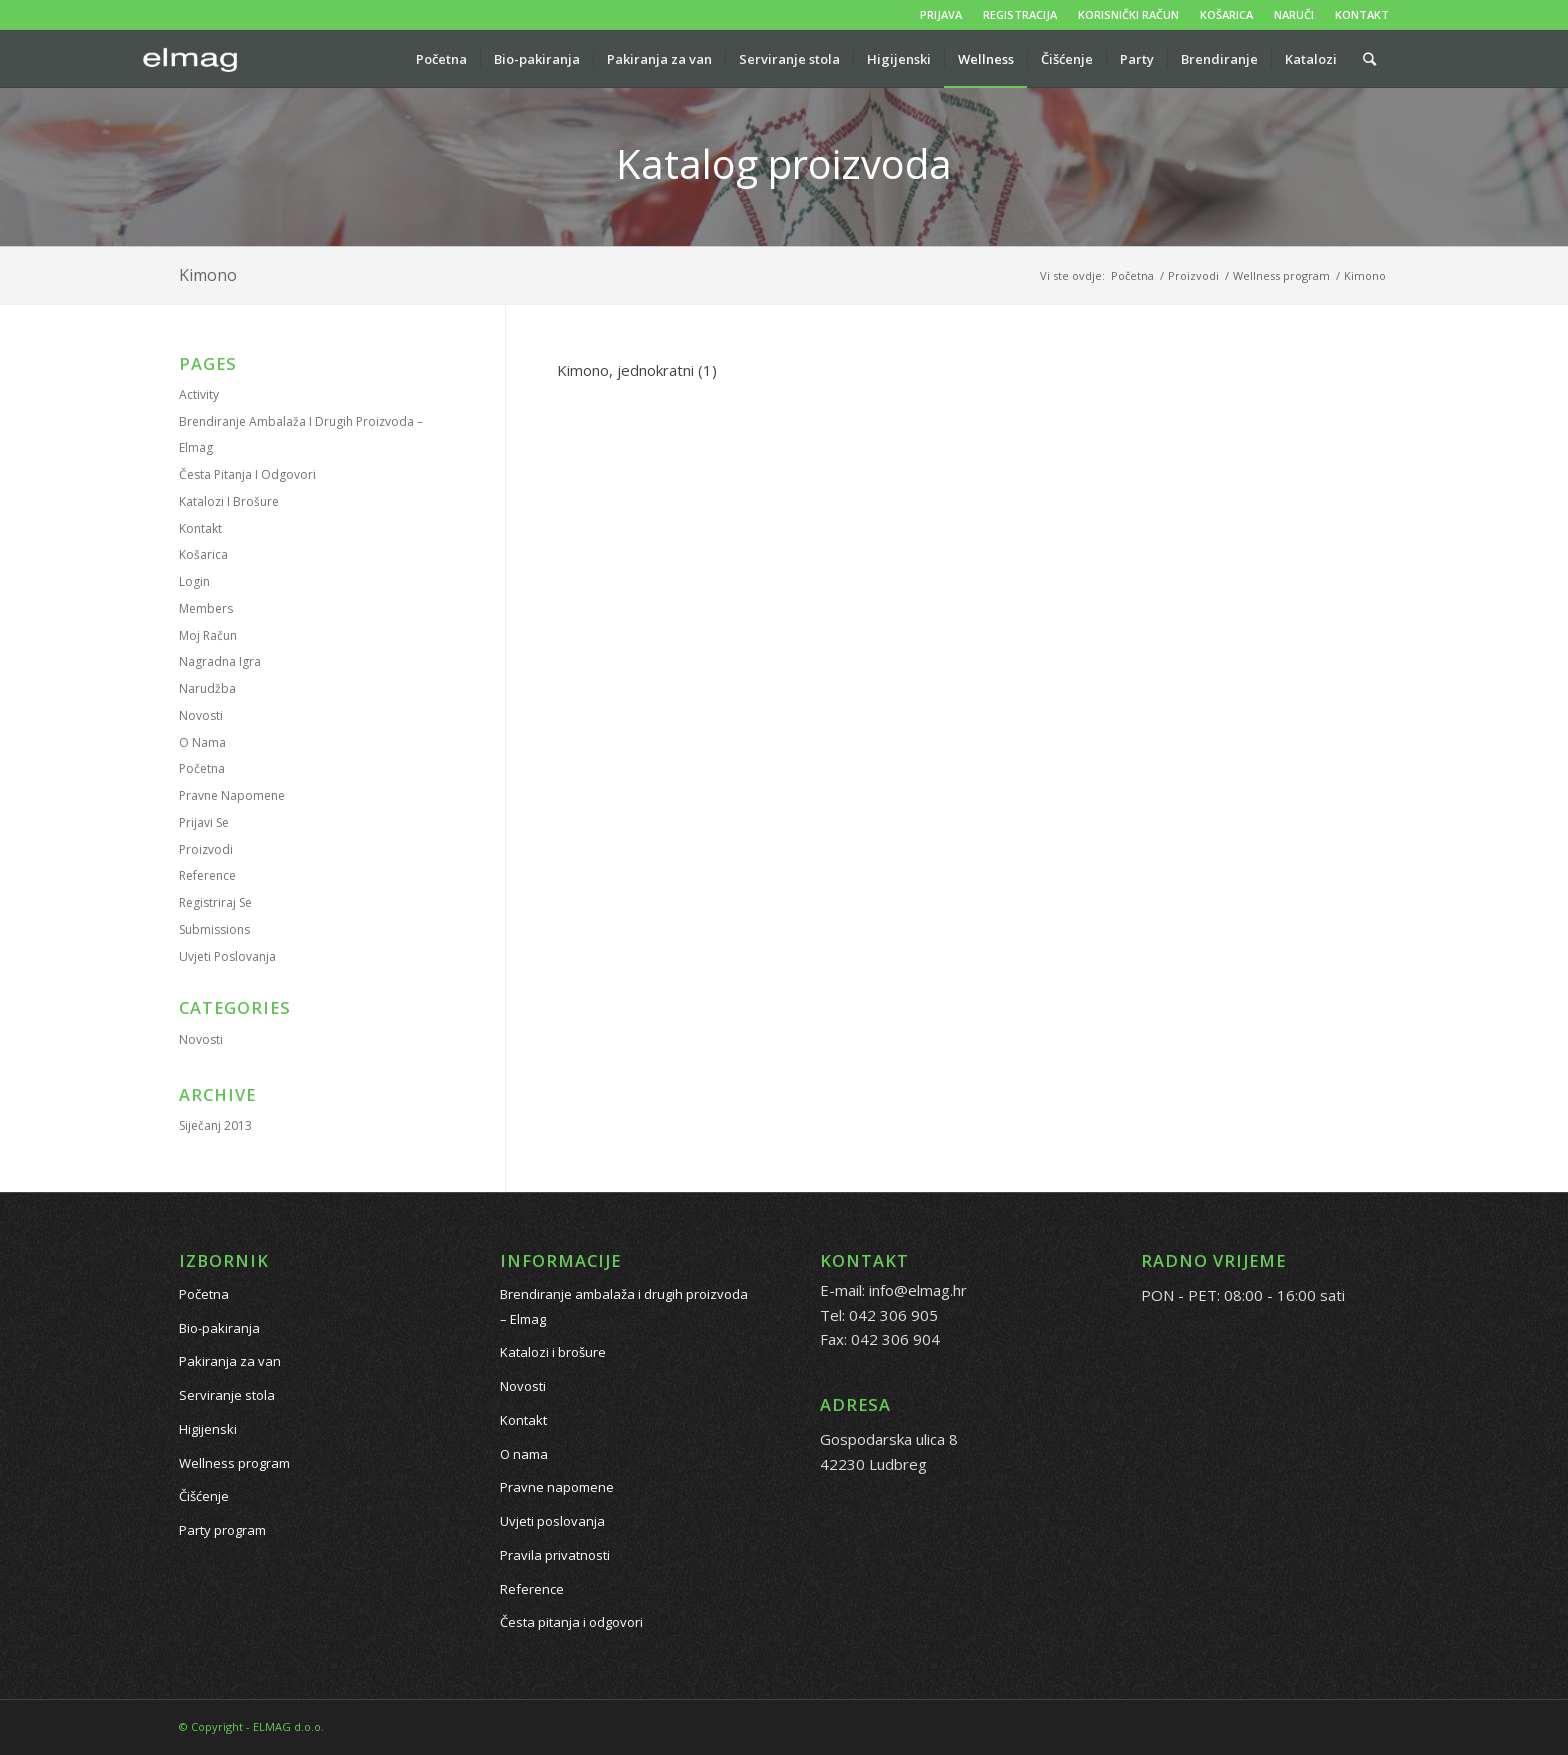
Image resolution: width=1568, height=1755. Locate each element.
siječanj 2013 (215, 1125)
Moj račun (208, 635)
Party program (222, 1530)
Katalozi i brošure (229, 501)
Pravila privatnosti (555, 1555)
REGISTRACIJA (1020, 14)
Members (206, 608)
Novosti (201, 715)
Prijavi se (204, 822)
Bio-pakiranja (219, 1328)
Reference (207, 875)
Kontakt (200, 528)
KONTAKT (1362, 14)
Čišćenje (204, 1496)
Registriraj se (215, 902)
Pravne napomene (232, 795)
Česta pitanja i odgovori (247, 474)
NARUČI (1294, 14)
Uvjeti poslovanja (227, 956)
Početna (202, 768)
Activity (199, 394)
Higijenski (208, 1429)
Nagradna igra (220, 661)
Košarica (203, 554)
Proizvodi (206, 849)
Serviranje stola (227, 1395)
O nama (202, 742)
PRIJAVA (941, 14)
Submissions (214, 929)
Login (194, 581)
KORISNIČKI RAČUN (1128, 14)
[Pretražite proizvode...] (1369, 59)
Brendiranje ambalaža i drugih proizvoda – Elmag (624, 1306)
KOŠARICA (1226, 14)
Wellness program (234, 1463)
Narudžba (207, 688)
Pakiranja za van (230, 1361)
